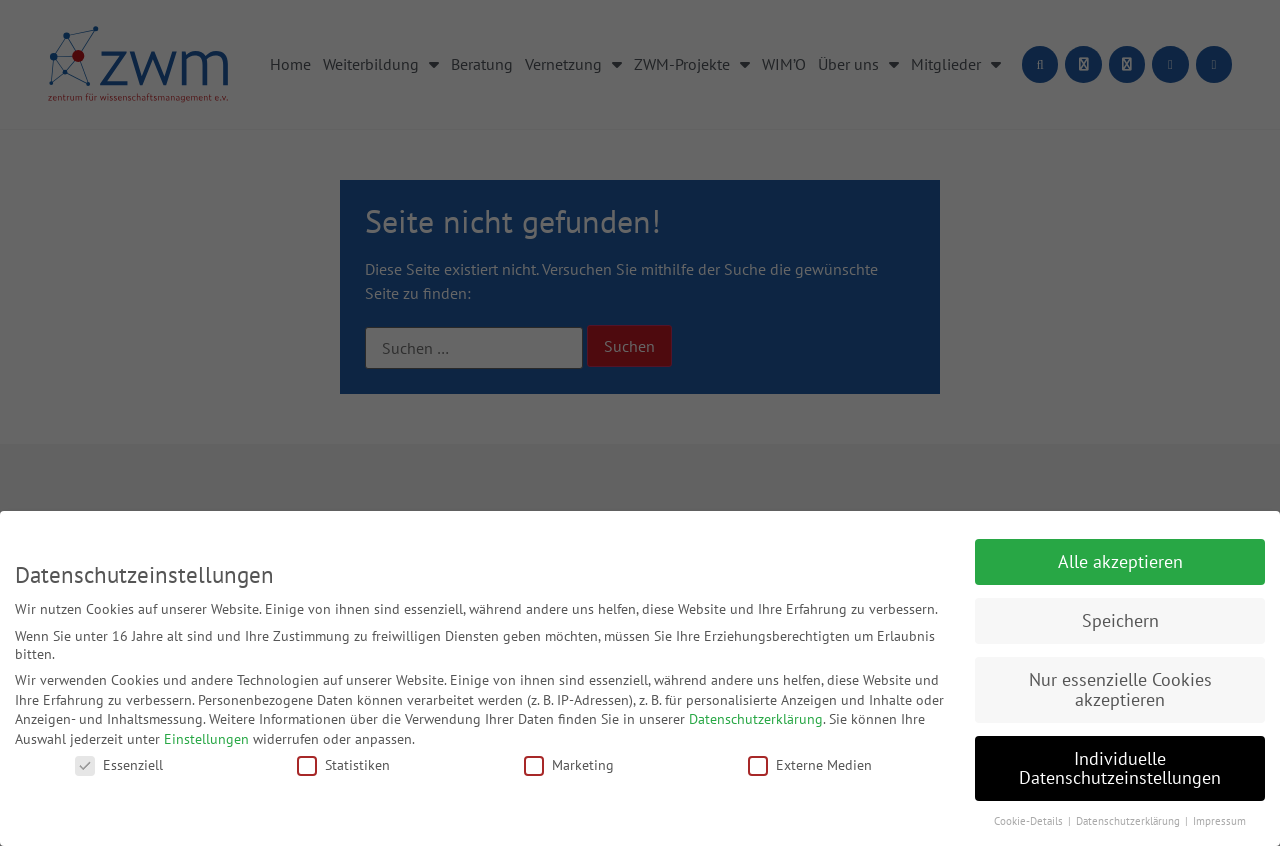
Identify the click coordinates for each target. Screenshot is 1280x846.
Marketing (569, 765)
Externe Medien (810, 765)
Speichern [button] (1120, 620)
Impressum (1219, 821)
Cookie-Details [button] (1030, 821)
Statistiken (343, 765)
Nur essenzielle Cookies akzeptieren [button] (1120, 689)
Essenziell (119, 765)
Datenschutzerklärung (756, 719)
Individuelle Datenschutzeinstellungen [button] (1120, 768)
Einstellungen (206, 739)
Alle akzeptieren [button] (1120, 561)
